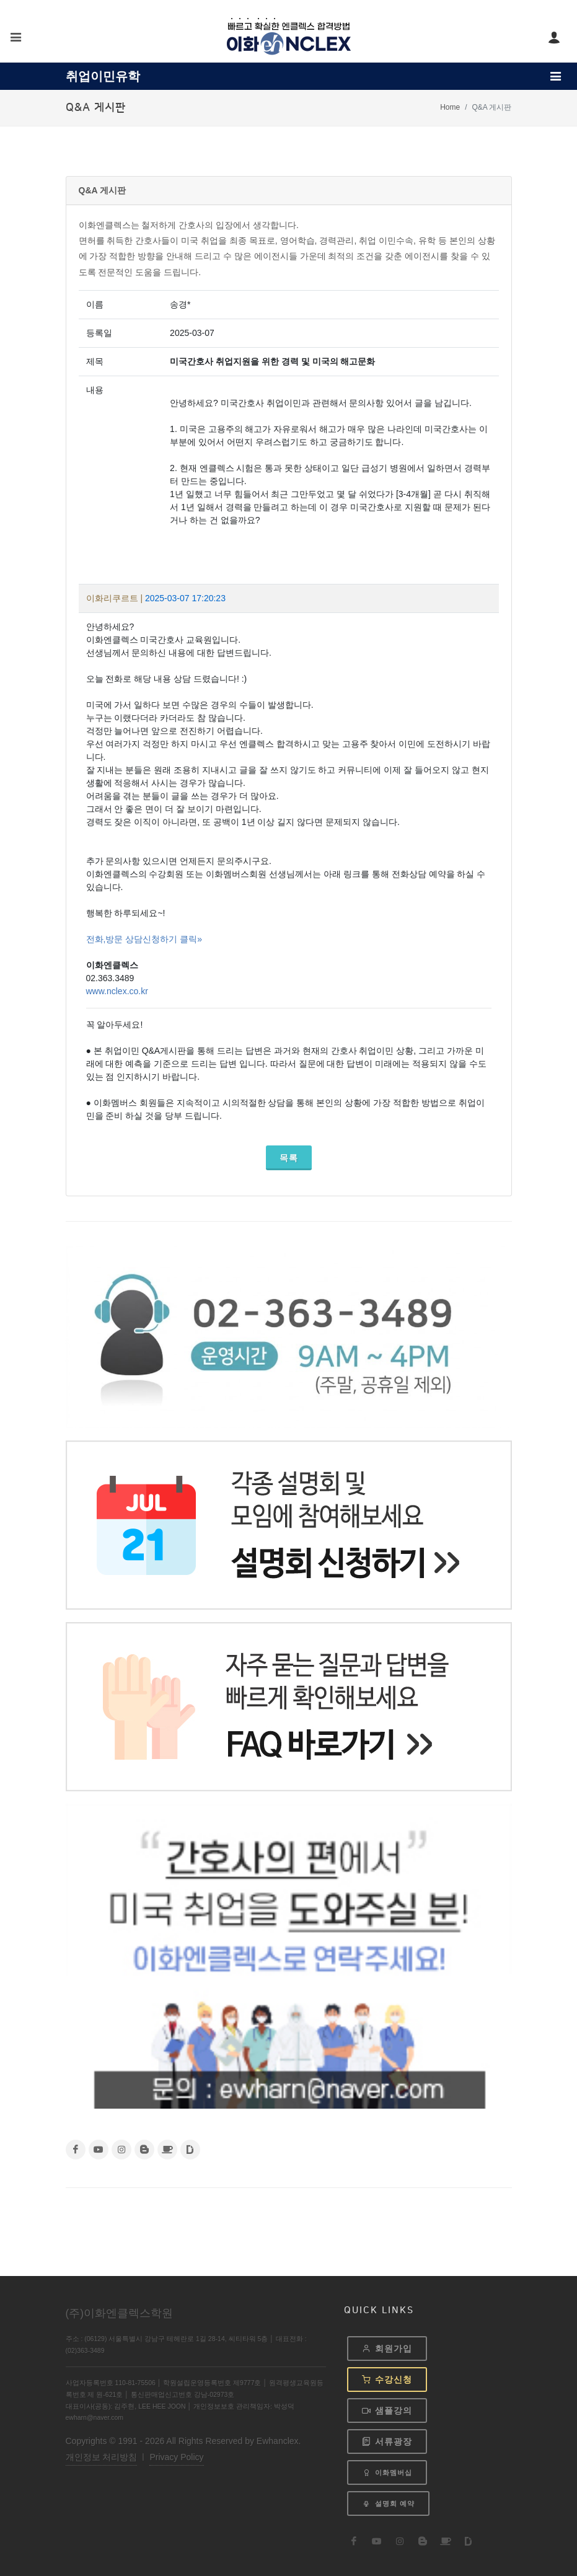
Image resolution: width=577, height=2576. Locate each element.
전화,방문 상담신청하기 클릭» (144, 939)
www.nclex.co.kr (117, 991)
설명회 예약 (388, 2504)
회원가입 (387, 2348)
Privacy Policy (176, 2456)
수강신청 (387, 2379)
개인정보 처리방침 (102, 2456)
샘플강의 (387, 2410)
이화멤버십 (387, 2472)
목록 (289, 1158)
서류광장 (387, 2441)
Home (450, 107)
